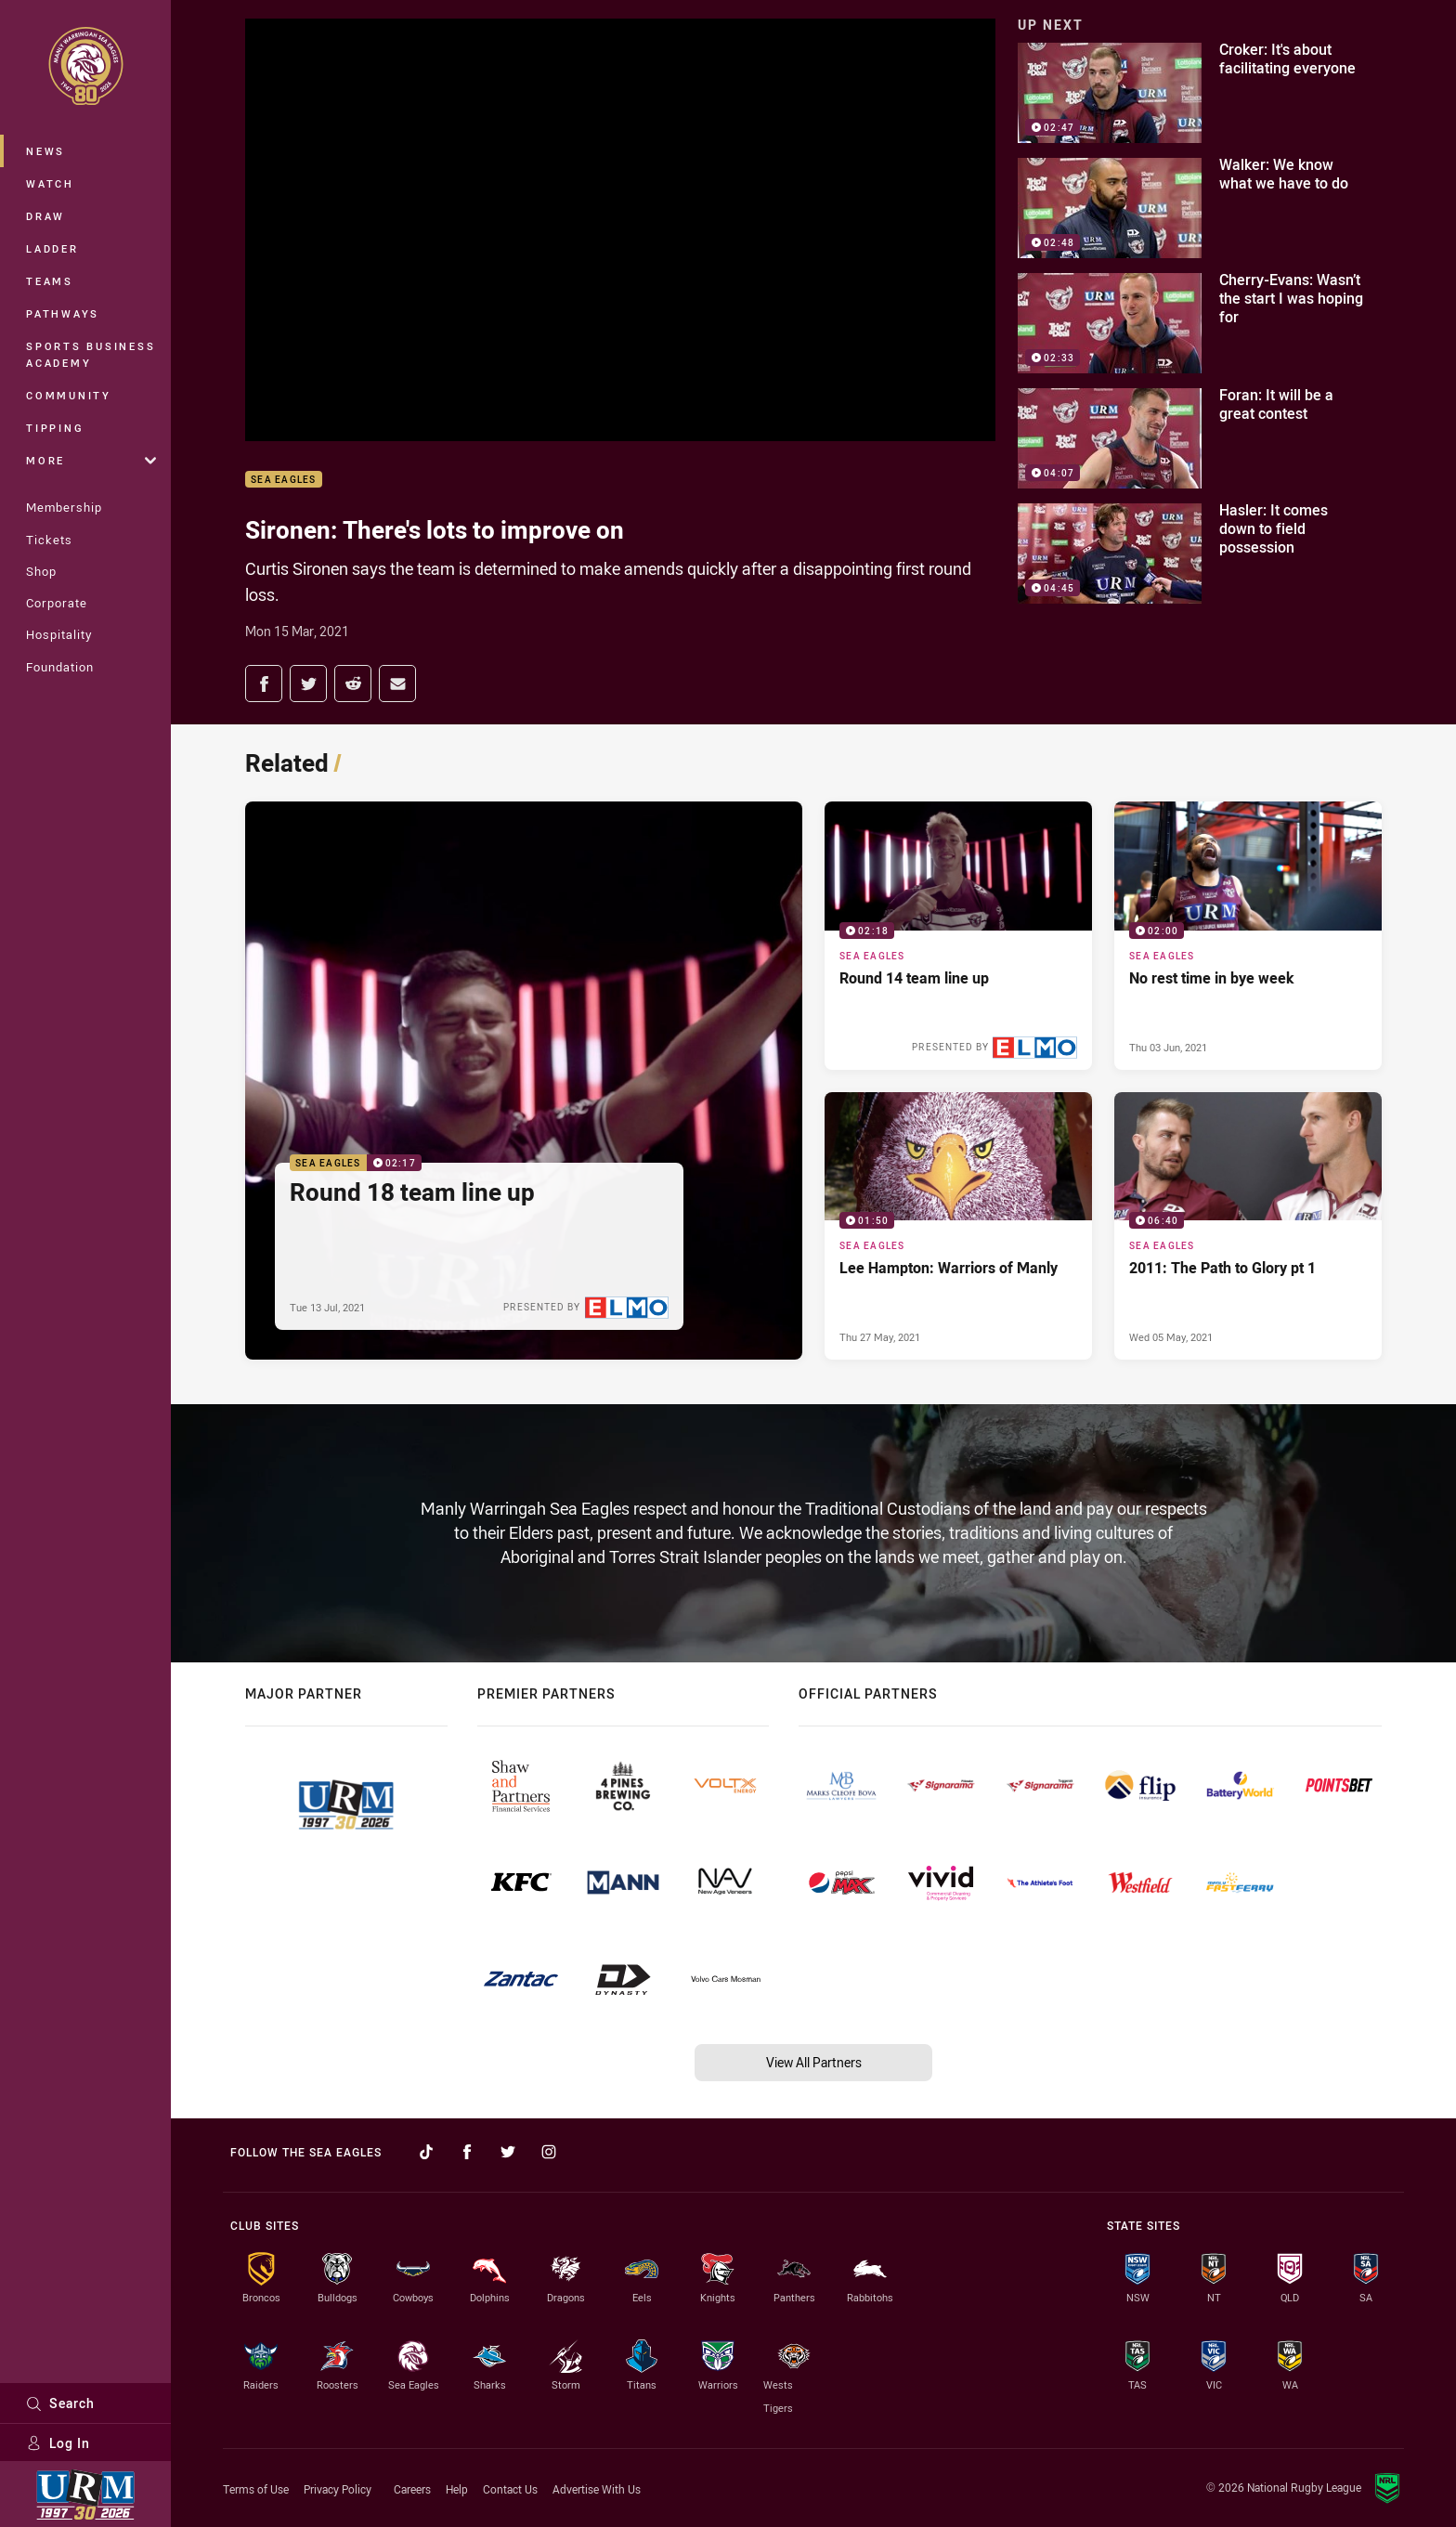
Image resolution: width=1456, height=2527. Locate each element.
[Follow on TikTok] (426, 2152)
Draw (45, 216)
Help (457, 2488)
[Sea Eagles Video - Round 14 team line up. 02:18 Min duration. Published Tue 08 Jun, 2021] (958, 935)
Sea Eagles (284, 480)
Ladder (52, 248)
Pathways (62, 313)
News (45, 151)
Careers (412, 2488)
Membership (64, 507)
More (91, 460)
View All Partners (814, 2062)
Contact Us (510, 2488)
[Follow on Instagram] (548, 2152)
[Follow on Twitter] (507, 2152)
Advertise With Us (596, 2488)
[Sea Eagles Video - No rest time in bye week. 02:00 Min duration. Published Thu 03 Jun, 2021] (1248, 935)
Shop (41, 571)
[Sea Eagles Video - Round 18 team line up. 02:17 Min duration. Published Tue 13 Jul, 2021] (523, 1080)
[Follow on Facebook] (467, 2152)
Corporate (56, 602)
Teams (49, 281)
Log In (58, 2443)
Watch (50, 183)
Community (68, 395)
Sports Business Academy (90, 354)
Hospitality (59, 634)
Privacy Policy (337, 2488)
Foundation (60, 666)
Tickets (49, 539)
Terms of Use (256, 2488)
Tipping (55, 428)
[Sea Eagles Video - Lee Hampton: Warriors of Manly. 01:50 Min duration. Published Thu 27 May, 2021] (958, 1226)
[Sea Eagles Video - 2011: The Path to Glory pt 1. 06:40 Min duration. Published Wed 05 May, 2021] (1248, 1226)
